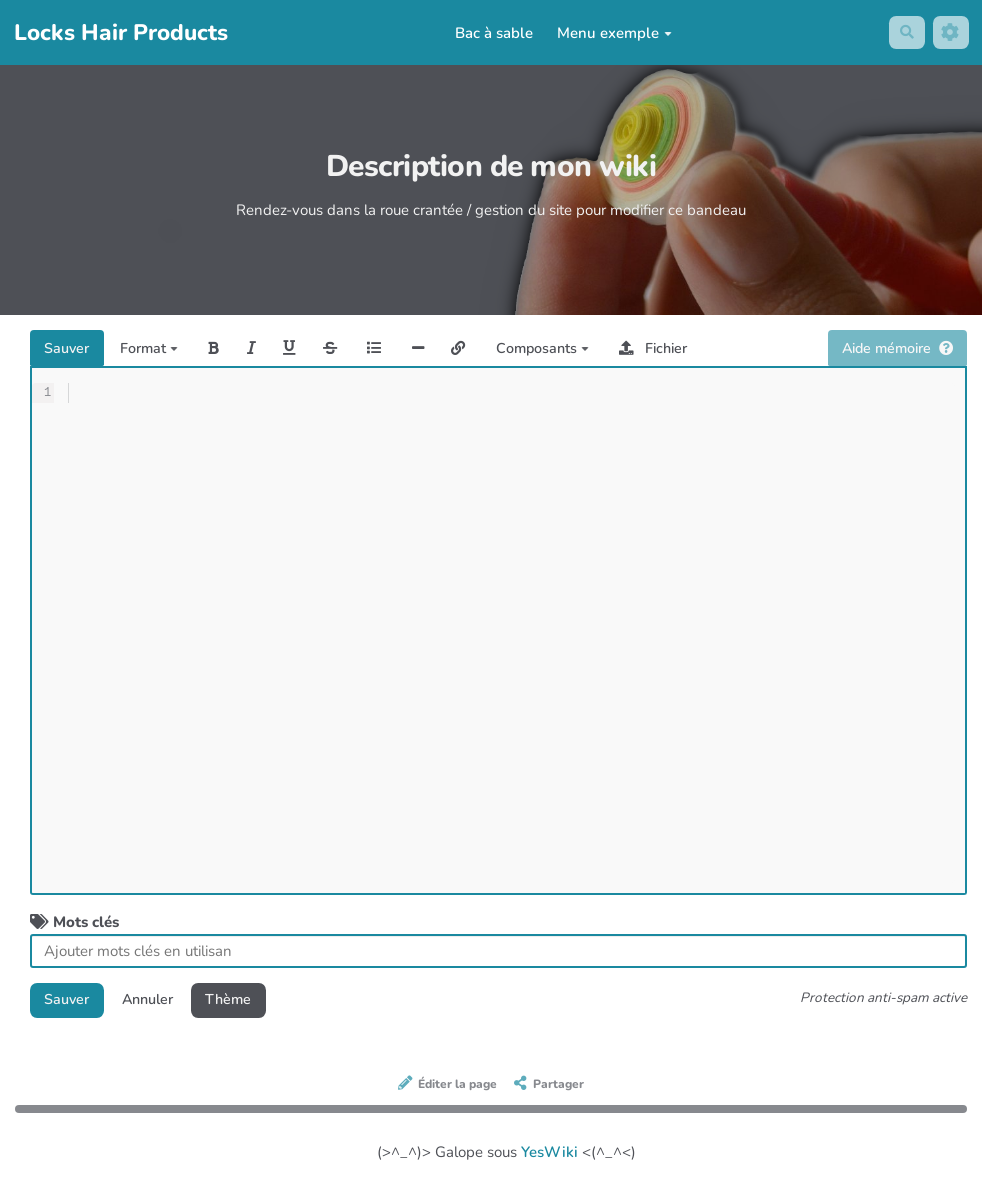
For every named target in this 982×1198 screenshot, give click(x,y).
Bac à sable (492, 33)
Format (155, 349)
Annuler (155, 1002)
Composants (567, 349)
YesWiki (549, 1156)
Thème (242, 1002)
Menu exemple (612, 33)
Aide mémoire (892, 349)
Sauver (69, 349)
